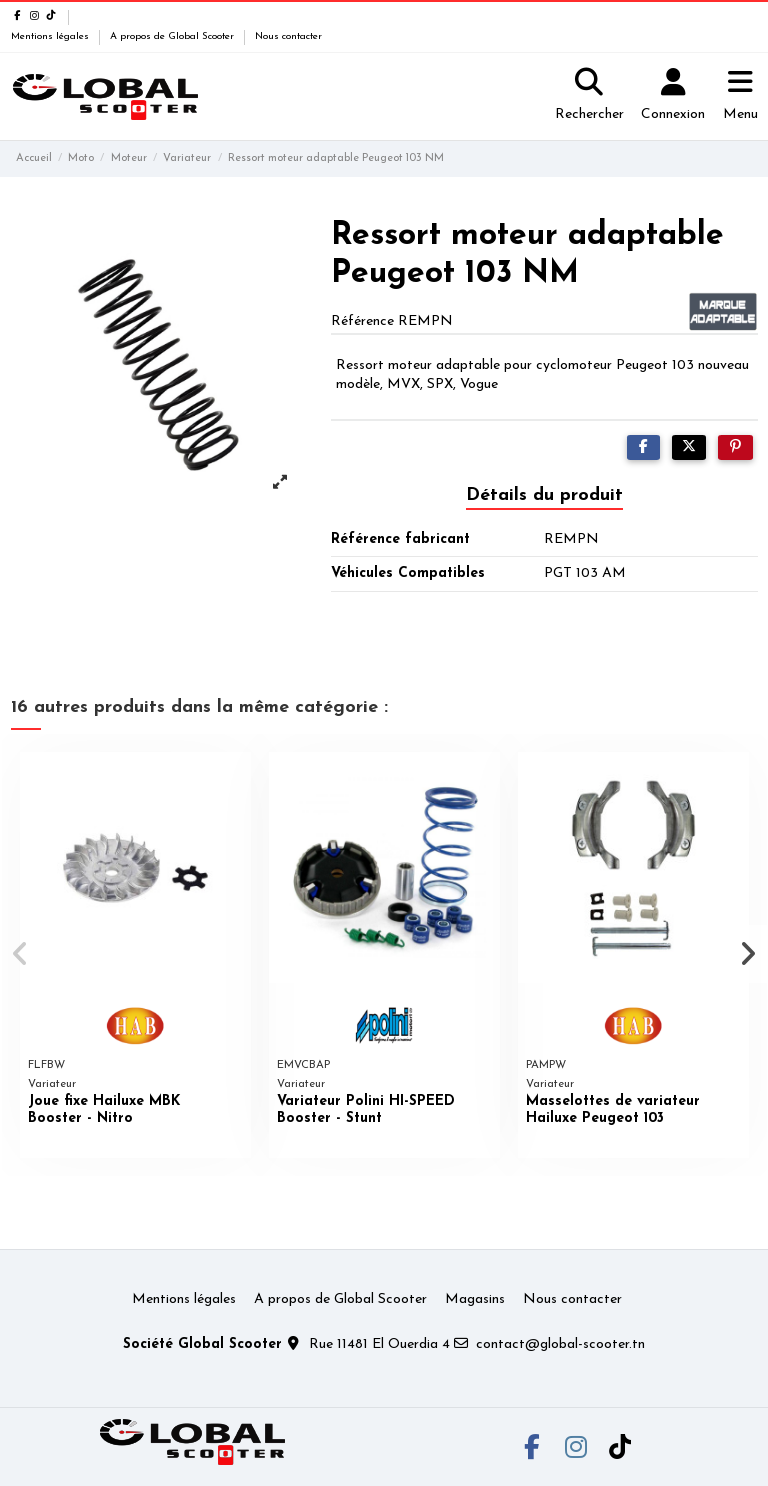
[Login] (673, 97)
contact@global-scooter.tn (560, 1344)
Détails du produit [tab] (544, 495)
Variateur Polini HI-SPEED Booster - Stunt (366, 1110)
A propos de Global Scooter (173, 36)
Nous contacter (288, 36)
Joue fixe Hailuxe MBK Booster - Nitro (104, 1110)
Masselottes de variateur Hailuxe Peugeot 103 (613, 1110)
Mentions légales (51, 36)
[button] (21, 954)
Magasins (475, 1299)
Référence (362, 321)
